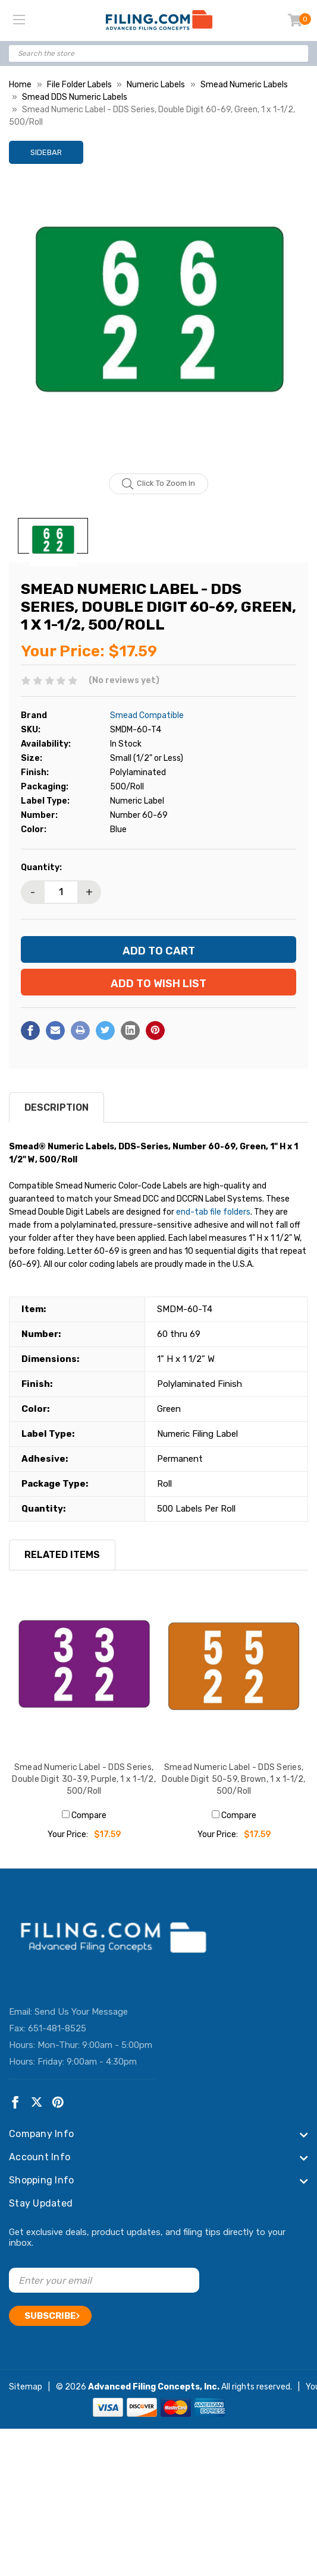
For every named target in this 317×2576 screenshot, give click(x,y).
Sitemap (25, 2387)
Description (56, 1107)
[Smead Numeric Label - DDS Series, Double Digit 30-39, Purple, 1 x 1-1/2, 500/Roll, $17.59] (84, 1674)
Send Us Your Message (81, 2011)
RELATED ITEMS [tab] (62, 1554)
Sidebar (46, 152)
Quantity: (41, 867)
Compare (84, 1815)
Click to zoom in (158, 484)
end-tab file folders (213, 1212)
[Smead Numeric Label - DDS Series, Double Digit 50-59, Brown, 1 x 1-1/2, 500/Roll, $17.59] (234, 1674)
